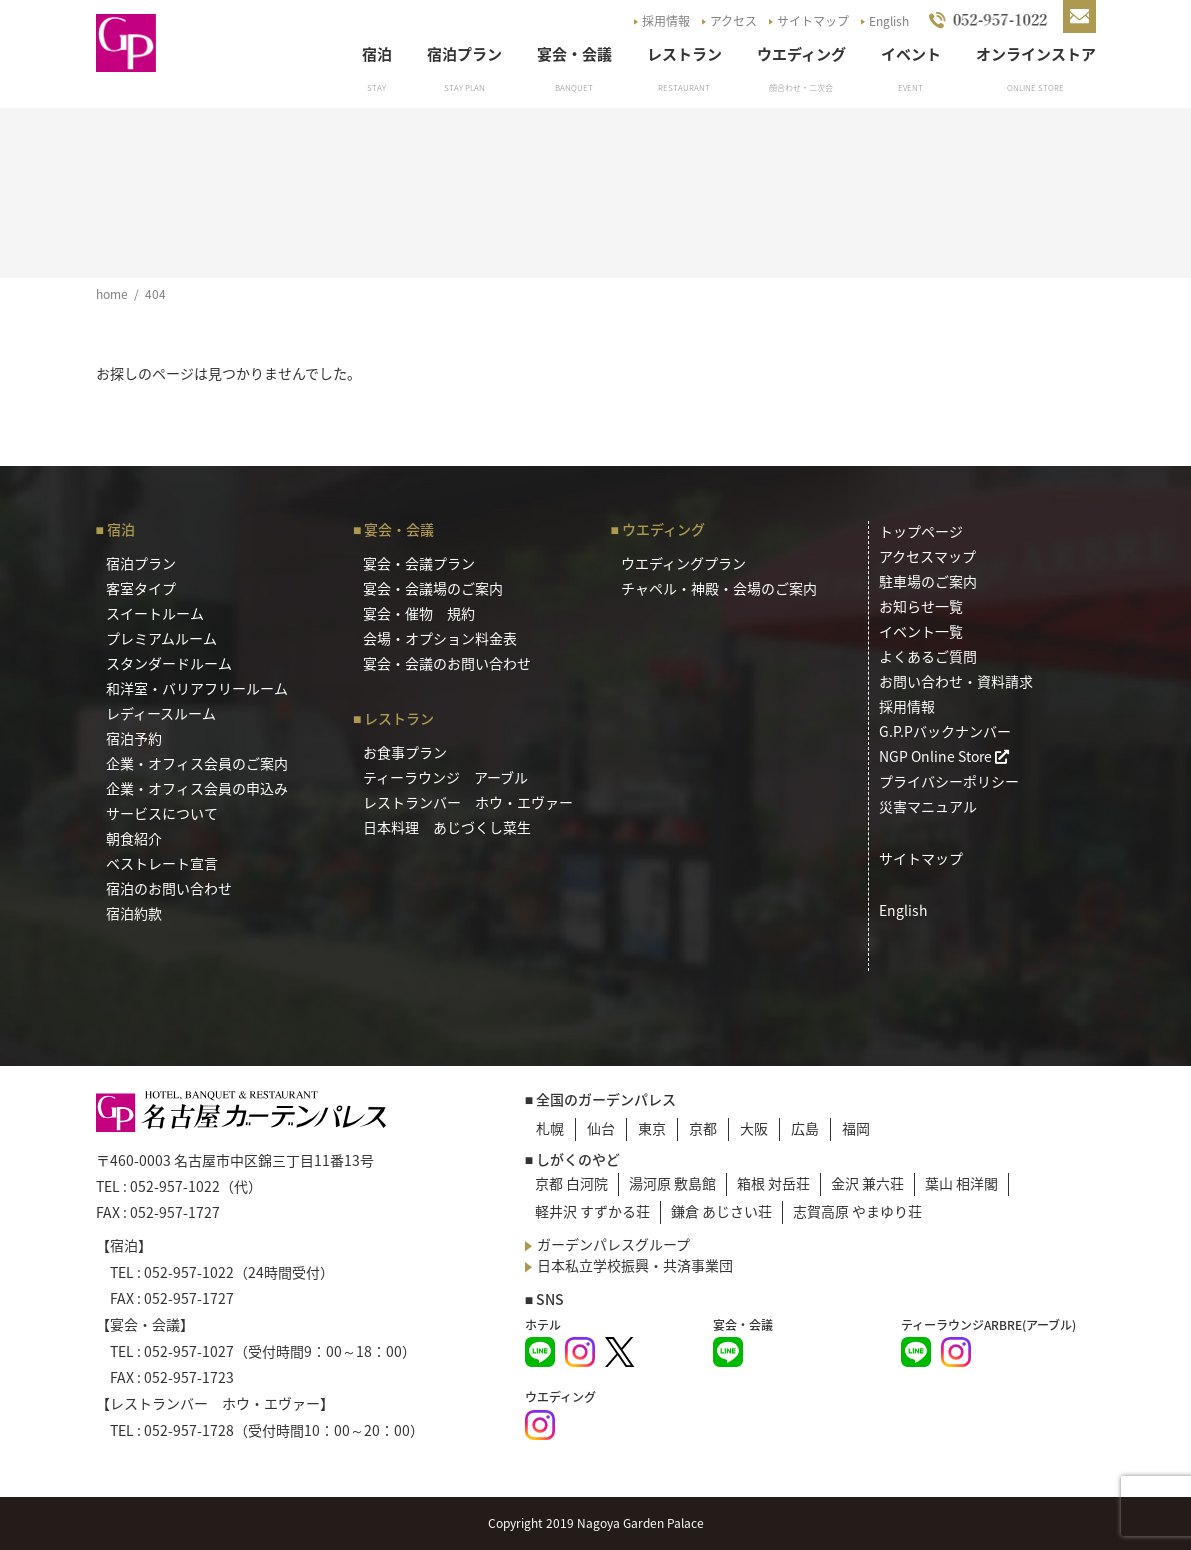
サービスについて (162, 813)
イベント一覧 (921, 631)
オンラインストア (1036, 54)
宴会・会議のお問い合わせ (447, 663)
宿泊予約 (134, 738)
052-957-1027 (189, 1351)
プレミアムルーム (161, 638)
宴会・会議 (574, 54)
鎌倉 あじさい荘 (721, 1211)
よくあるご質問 (928, 656)
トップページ (921, 531)
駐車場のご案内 (928, 581)
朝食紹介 (134, 838)
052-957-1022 (175, 1186)
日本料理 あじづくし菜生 (447, 827)
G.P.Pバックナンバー (945, 731)
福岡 (856, 1128)
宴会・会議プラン (419, 563)
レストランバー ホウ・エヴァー (468, 802)
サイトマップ (813, 21)
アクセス (733, 21)
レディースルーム (161, 713)
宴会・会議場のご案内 (433, 588)
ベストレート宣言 (162, 863)
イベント (911, 54)
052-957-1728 (189, 1430)
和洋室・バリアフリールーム (197, 688)
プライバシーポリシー (949, 781)
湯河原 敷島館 (672, 1183)
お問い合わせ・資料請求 (956, 681)
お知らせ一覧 (921, 606)
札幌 (550, 1128)
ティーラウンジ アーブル (445, 777)
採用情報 (666, 21)
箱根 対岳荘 (773, 1183)
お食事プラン (405, 752)
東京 (652, 1128)
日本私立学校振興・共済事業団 (635, 1265)
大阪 (754, 1128)
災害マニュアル (928, 806)
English (889, 21)
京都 (703, 1128)
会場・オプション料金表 (440, 638)
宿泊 (377, 54)
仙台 (601, 1128)
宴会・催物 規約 (419, 613)
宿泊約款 (134, 913)
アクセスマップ (927, 556)
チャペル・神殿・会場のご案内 (719, 588)
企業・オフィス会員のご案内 (197, 763)
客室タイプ (141, 588)
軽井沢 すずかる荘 (592, 1211)
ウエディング (801, 54)
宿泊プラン (464, 54)
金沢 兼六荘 (867, 1183)
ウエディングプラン (683, 563)
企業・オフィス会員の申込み (197, 788)
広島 (805, 1128)
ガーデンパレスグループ (613, 1244)
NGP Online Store (944, 756)
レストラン (684, 54)
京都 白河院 (571, 1183)
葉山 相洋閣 (961, 1183)
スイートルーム (155, 613)
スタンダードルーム (169, 663)
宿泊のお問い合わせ (169, 888)
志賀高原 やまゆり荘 (857, 1211)
